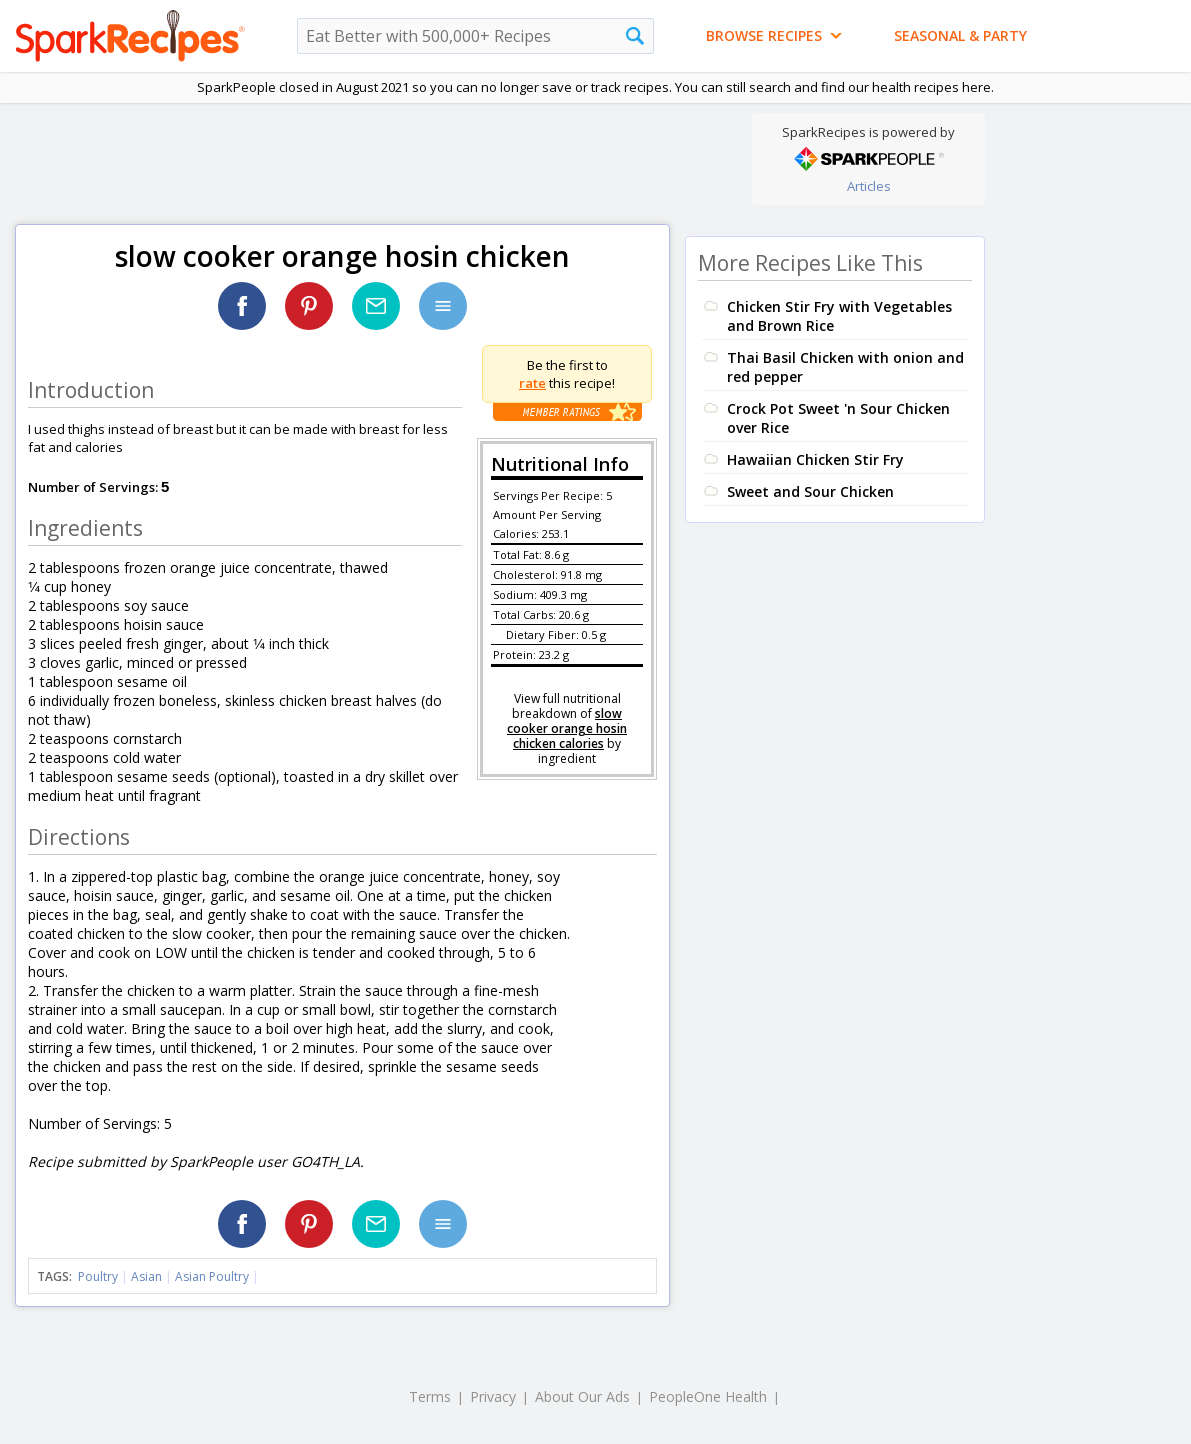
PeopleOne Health (708, 1396)
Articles (869, 186)
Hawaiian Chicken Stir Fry (815, 459)
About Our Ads (582, 1396)
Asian (146, 1276)
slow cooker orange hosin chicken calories (567, 728)
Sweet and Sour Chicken (810, 491)
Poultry (98, 1276)
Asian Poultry (212, 1276)
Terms (430, 1396)
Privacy (493, 1396)
